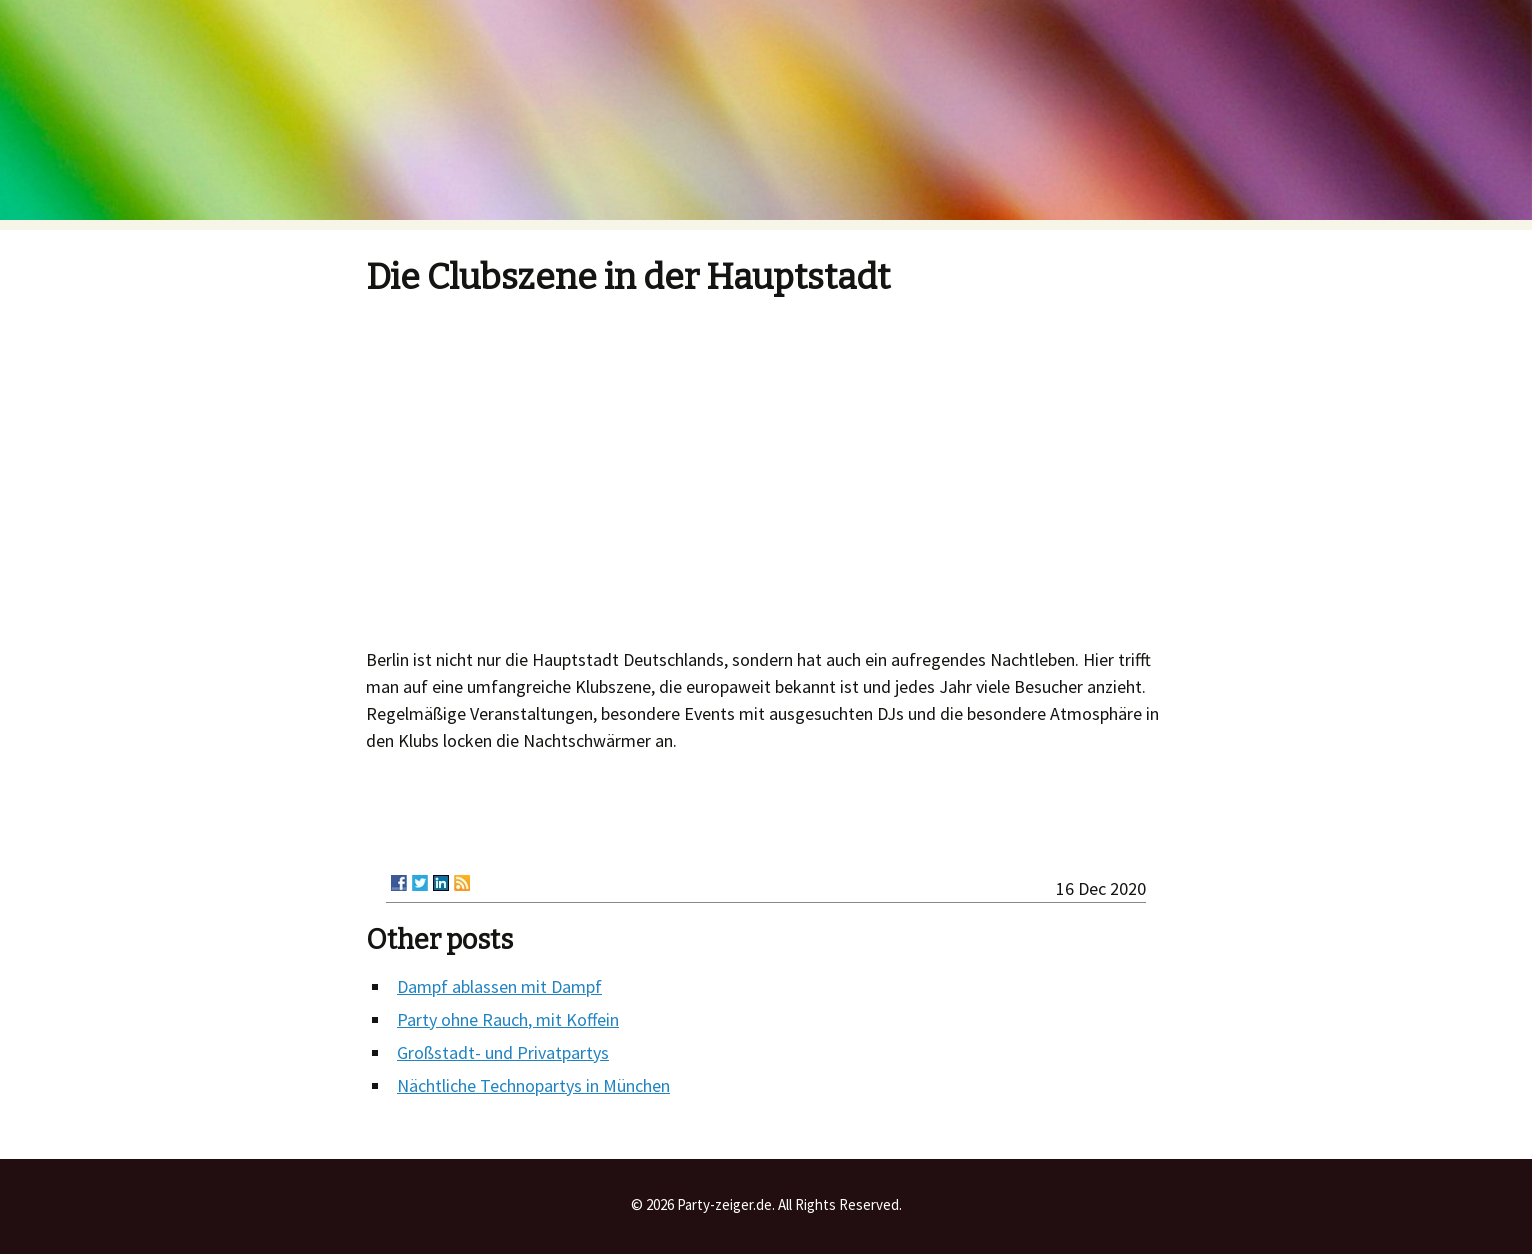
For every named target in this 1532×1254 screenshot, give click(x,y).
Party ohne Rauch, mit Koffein (508, 1019)
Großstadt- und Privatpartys (503, 1052)
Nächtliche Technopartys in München (533, 1085)
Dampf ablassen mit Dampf (499, 986)
